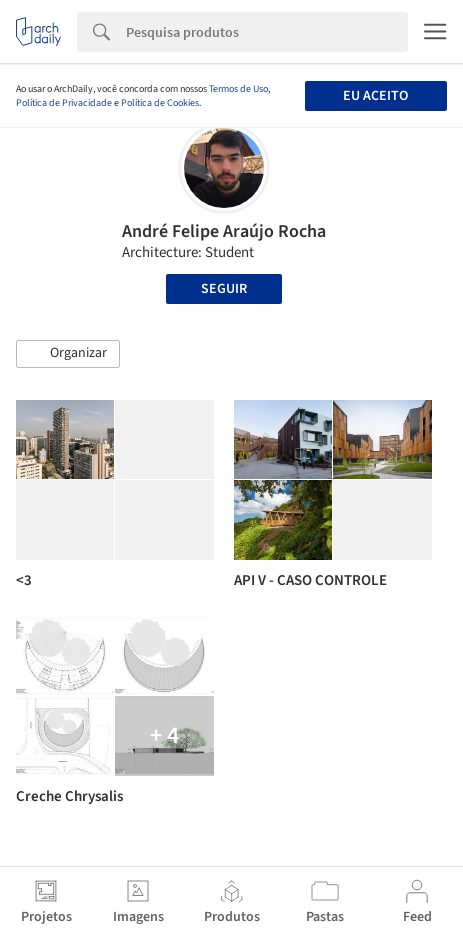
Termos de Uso (238, 89)
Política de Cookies (160, 103)
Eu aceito (375, 96)
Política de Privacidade (64, 103)
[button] (68, 354)
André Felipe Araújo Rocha (224, 231)
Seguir (224, 289)
